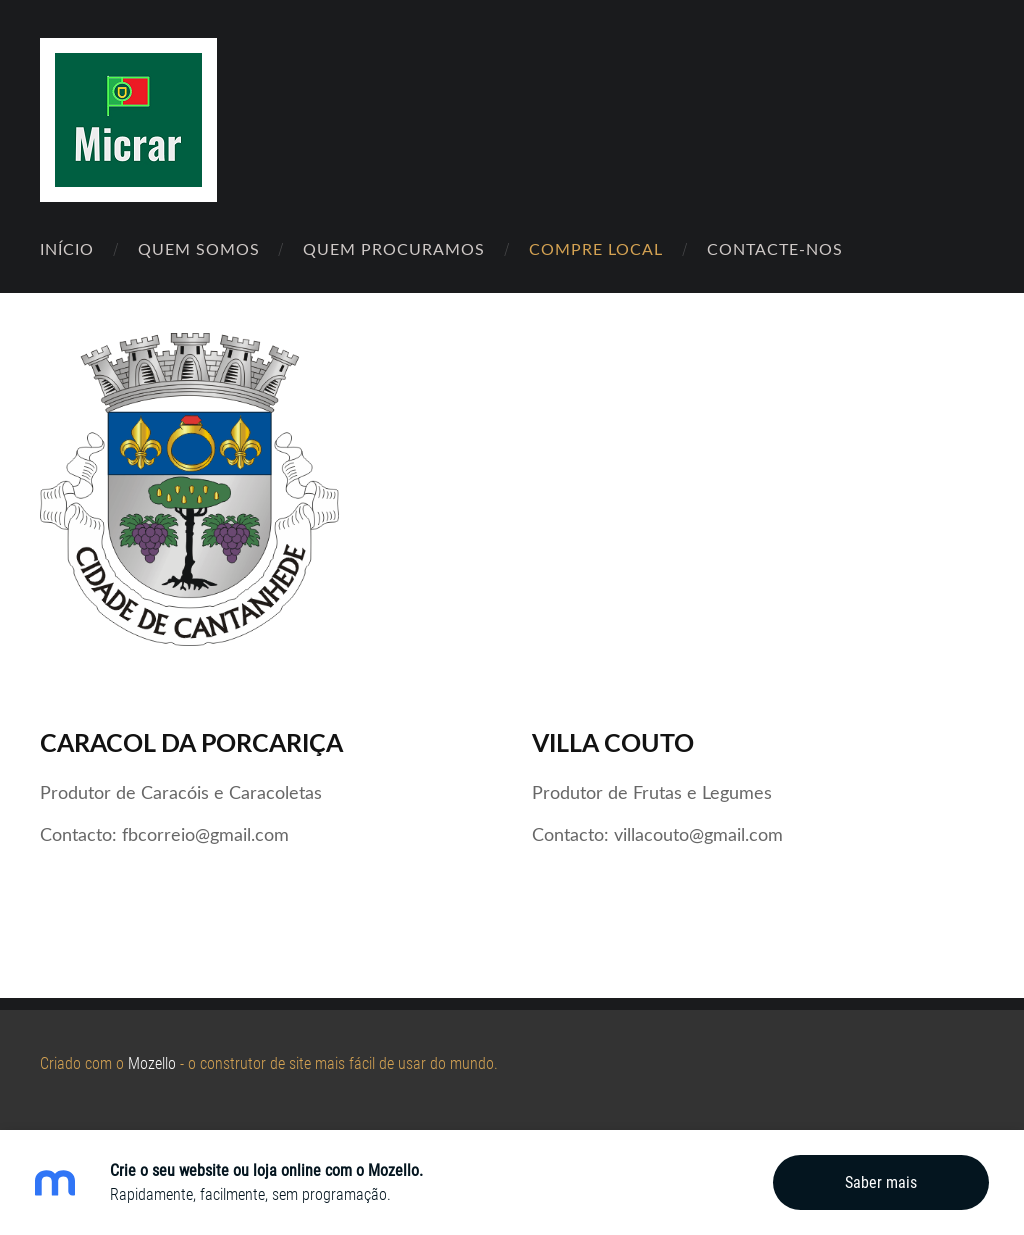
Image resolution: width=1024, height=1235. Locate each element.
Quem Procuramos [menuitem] (394, 249)
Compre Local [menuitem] (596, 249)
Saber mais (881, 1182)
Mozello (152, 1063)
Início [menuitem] (67, 249)
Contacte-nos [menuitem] (775, 249)
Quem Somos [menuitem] (199, 249)
